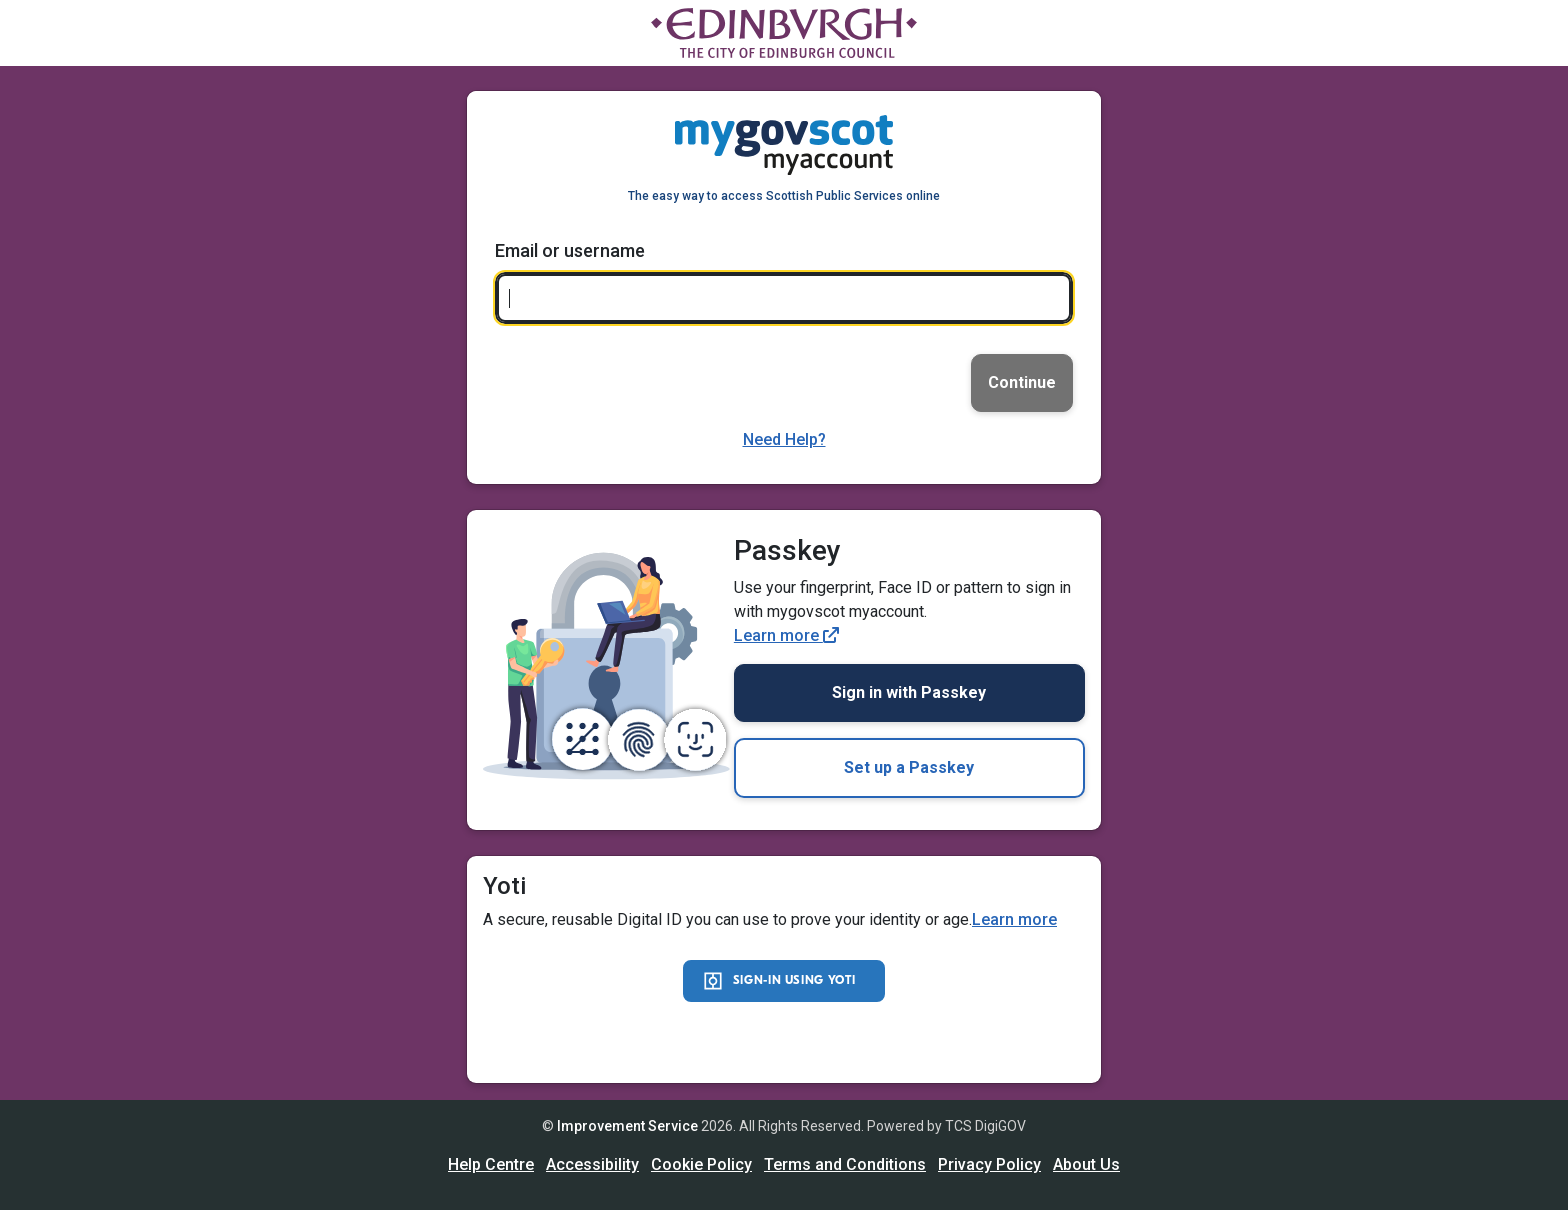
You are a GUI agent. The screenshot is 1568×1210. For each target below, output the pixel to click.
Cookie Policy (701, 1164)
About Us (1086, 1164)
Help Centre (491, 1164)
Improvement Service (627, 1126)
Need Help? (784, 439)
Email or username (570, 250)
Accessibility (592, 1164)
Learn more (786, 635)
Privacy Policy (989, 1164)
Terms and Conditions (845, 1164)
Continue (1022, 382)
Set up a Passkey (909, 767)
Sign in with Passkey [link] (909, 692)
